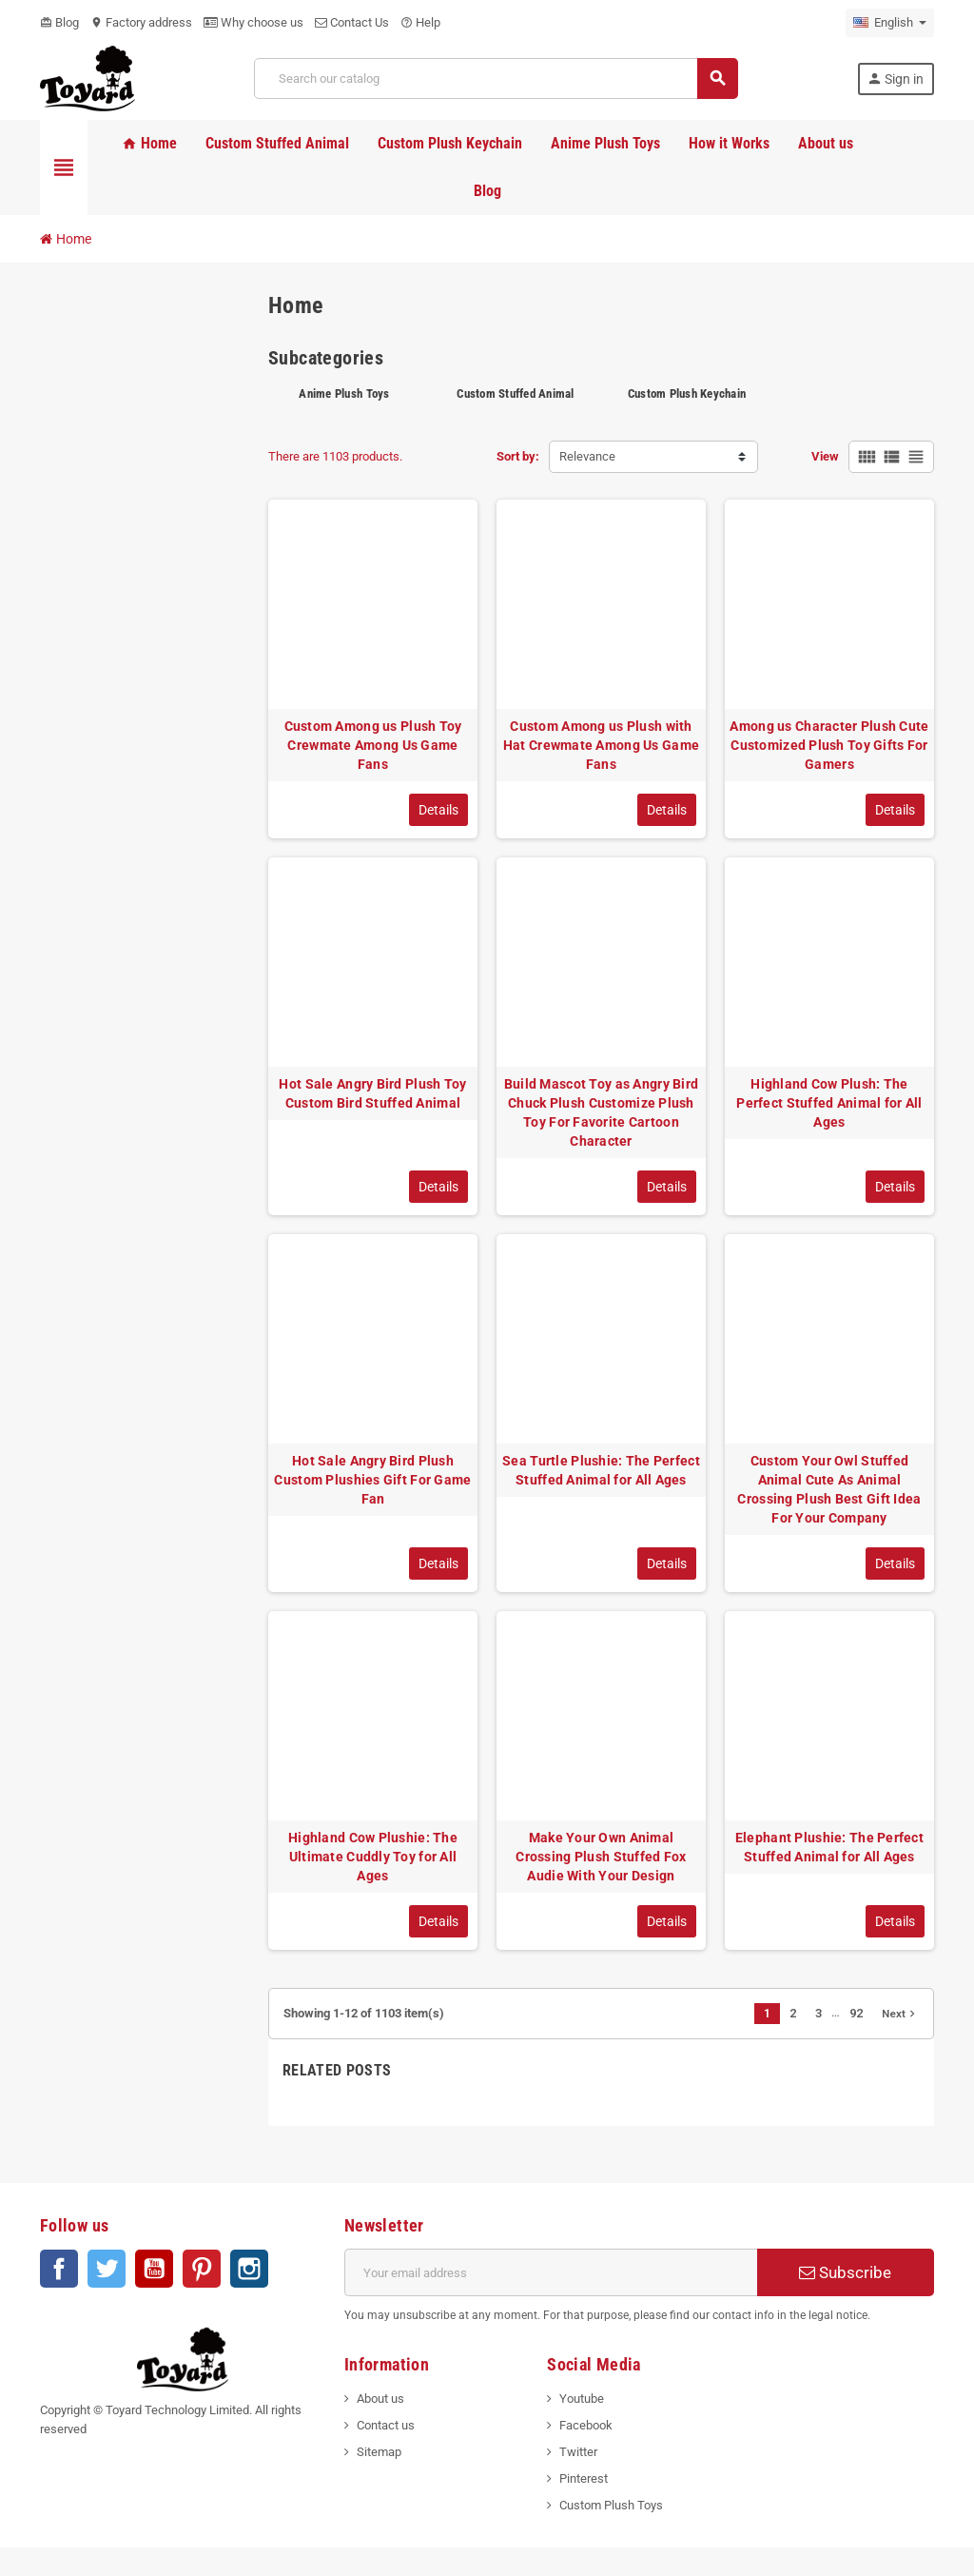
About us (380, 2398)
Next (900, 2013)
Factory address (141, 22)
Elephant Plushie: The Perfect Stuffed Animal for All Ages (829, 1847)
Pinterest (202, 2269)
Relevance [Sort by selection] (587, 456)
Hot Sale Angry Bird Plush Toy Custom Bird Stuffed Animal (372, 1093)
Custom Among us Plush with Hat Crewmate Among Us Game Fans (601, 745)
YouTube (154, 2269)
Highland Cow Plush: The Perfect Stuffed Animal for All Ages (829, 1103)
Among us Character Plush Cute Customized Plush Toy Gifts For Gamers (829, 745)
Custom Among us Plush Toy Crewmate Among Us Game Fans (373, 745)
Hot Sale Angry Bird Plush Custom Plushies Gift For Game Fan (372, 1479)
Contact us (386, 2425)
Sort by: (518, 456)
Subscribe (845, 2272)
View (825, 456)
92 (856, 2013)
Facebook (59, 2269)
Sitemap (379, 2452)
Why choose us (253, 22)
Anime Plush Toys (344, 393)
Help (420, 22)
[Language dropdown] (890, 23)
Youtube (581, 2398)
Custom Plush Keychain (687, 393)
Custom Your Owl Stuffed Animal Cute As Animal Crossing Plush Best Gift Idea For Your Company (829, 1489)
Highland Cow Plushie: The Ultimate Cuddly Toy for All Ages (373, 1856)
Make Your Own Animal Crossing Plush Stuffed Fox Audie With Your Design (601, 1856)
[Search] (496, 78)
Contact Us (352, 22)
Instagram (249, 2269)
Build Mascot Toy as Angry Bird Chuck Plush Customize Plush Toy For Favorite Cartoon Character (601, 1112)
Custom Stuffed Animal (515, 393)
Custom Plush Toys (611, 2505)
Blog (59, 22)
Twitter (107, 2269)
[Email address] (550, 2272)
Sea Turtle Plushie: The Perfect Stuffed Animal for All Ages (601, 1470)
